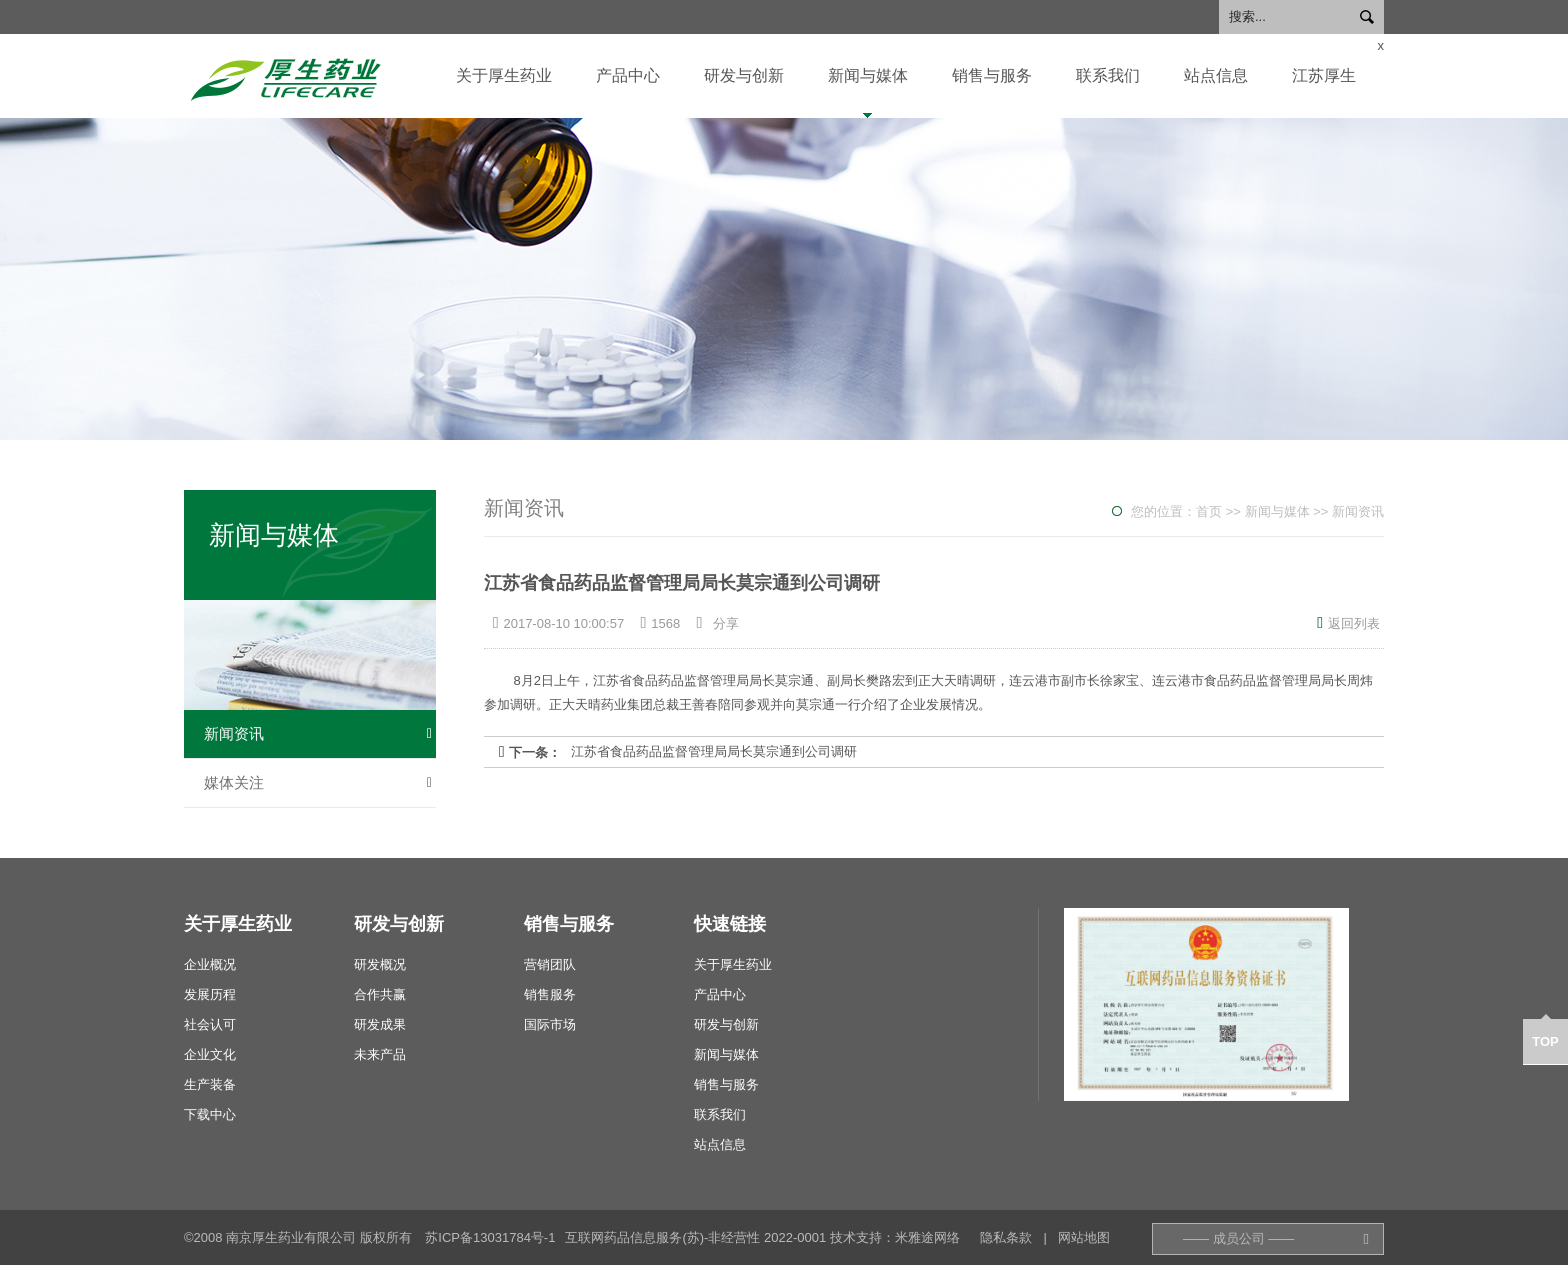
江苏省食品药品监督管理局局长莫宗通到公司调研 (714, 751)
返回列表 (1348, 623)
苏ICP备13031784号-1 (490, 1237)
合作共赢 (380, 994)
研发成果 (380, 1024)
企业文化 (210, 1054)
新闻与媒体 (868, 75)
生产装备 (210, 1084)
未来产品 (380, 1054)
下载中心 (210, 1114)
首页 (1209, 511)
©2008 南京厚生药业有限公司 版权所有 (298, 1237)
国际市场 (550, 1024)
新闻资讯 (318, 734)
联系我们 (1108, 75)
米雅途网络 (927, 1237)
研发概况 (380, 964)
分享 (726, 623)
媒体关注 (318, 783)
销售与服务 (992, 75)
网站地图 (1084, 1237)
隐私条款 (1006, 1237)
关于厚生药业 (504, 75)
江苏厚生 (1324, 75)
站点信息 (1216, 75)
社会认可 (210, 1024)
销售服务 (550, 994)
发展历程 (210, 994)
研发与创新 (744, 75)
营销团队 (550, 964)
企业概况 (210, 964)
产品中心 (628, 75)
